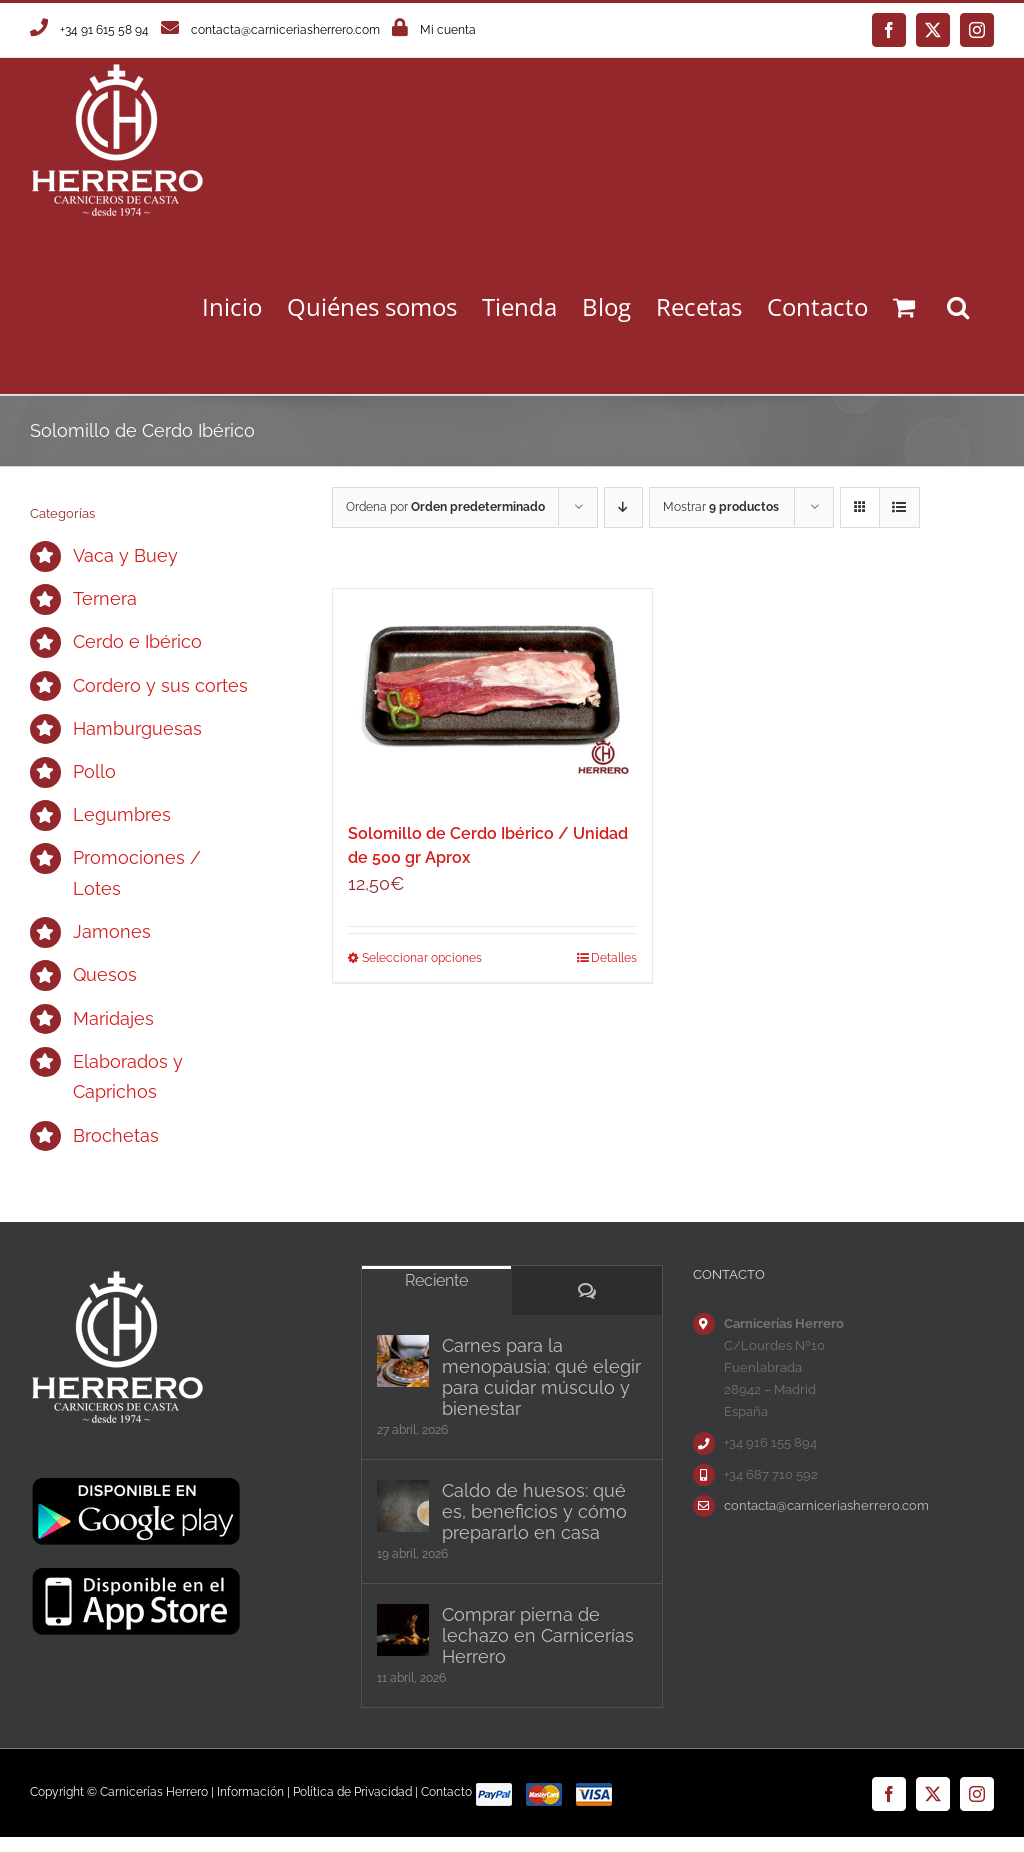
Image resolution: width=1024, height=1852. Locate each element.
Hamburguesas (137, 728)
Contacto (446, 1792)
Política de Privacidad (352, 1792)
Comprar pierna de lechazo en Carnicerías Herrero (538, 1635)
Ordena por (445, 507)
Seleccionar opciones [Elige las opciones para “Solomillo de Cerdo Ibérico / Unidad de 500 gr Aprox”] (422, 958)
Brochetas (116, 1135)
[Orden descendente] (623, 507)
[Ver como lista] (899, 507)
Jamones (112, 931)
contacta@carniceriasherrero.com (285, 30)
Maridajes (113, 1018)
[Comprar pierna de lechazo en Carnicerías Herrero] (403, 1630)
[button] (958, 306)
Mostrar (721, 507)
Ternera (105, 598)
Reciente (436, 1280)
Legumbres (122, 814)
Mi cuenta (448, 30)
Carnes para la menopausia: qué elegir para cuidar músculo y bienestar (541, 1377)
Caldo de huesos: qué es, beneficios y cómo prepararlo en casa (534, 1511)
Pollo (94, 771)
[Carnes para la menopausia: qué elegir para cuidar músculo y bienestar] (403, 1361)
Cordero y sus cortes (160, 685)
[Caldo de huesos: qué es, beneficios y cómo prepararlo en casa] (403, 1506)
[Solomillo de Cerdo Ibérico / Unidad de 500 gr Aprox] (492, 695)
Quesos (105, 974)
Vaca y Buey (125, 555)
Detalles (614, 958)
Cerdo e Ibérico (137, 641)
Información (250, 1792)
